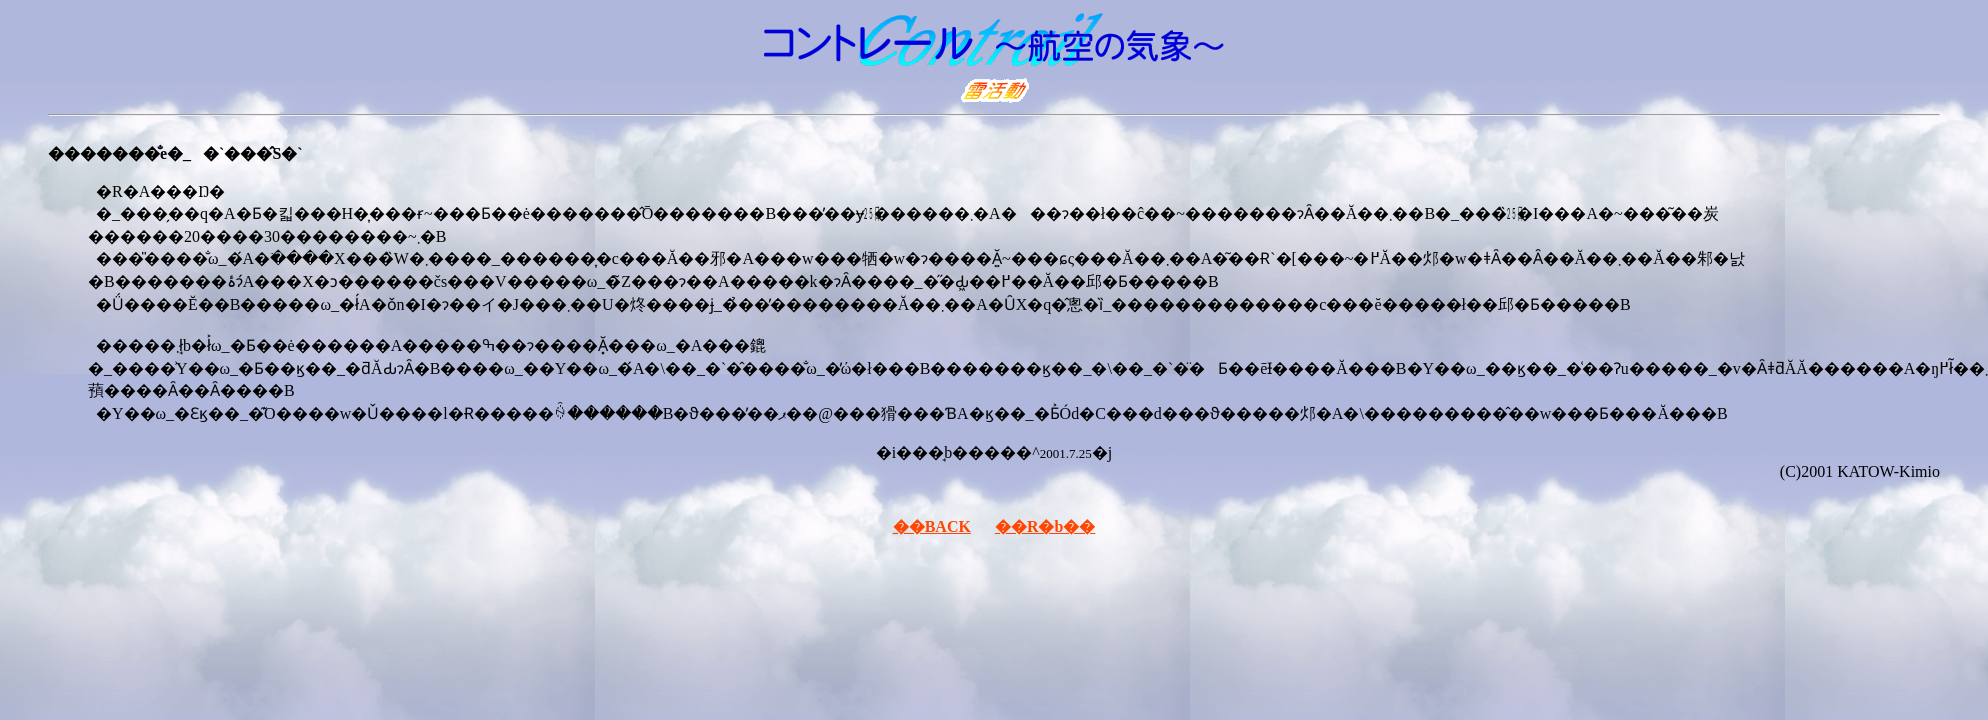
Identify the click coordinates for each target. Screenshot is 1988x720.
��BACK (932, 526)
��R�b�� (1045, 526)
